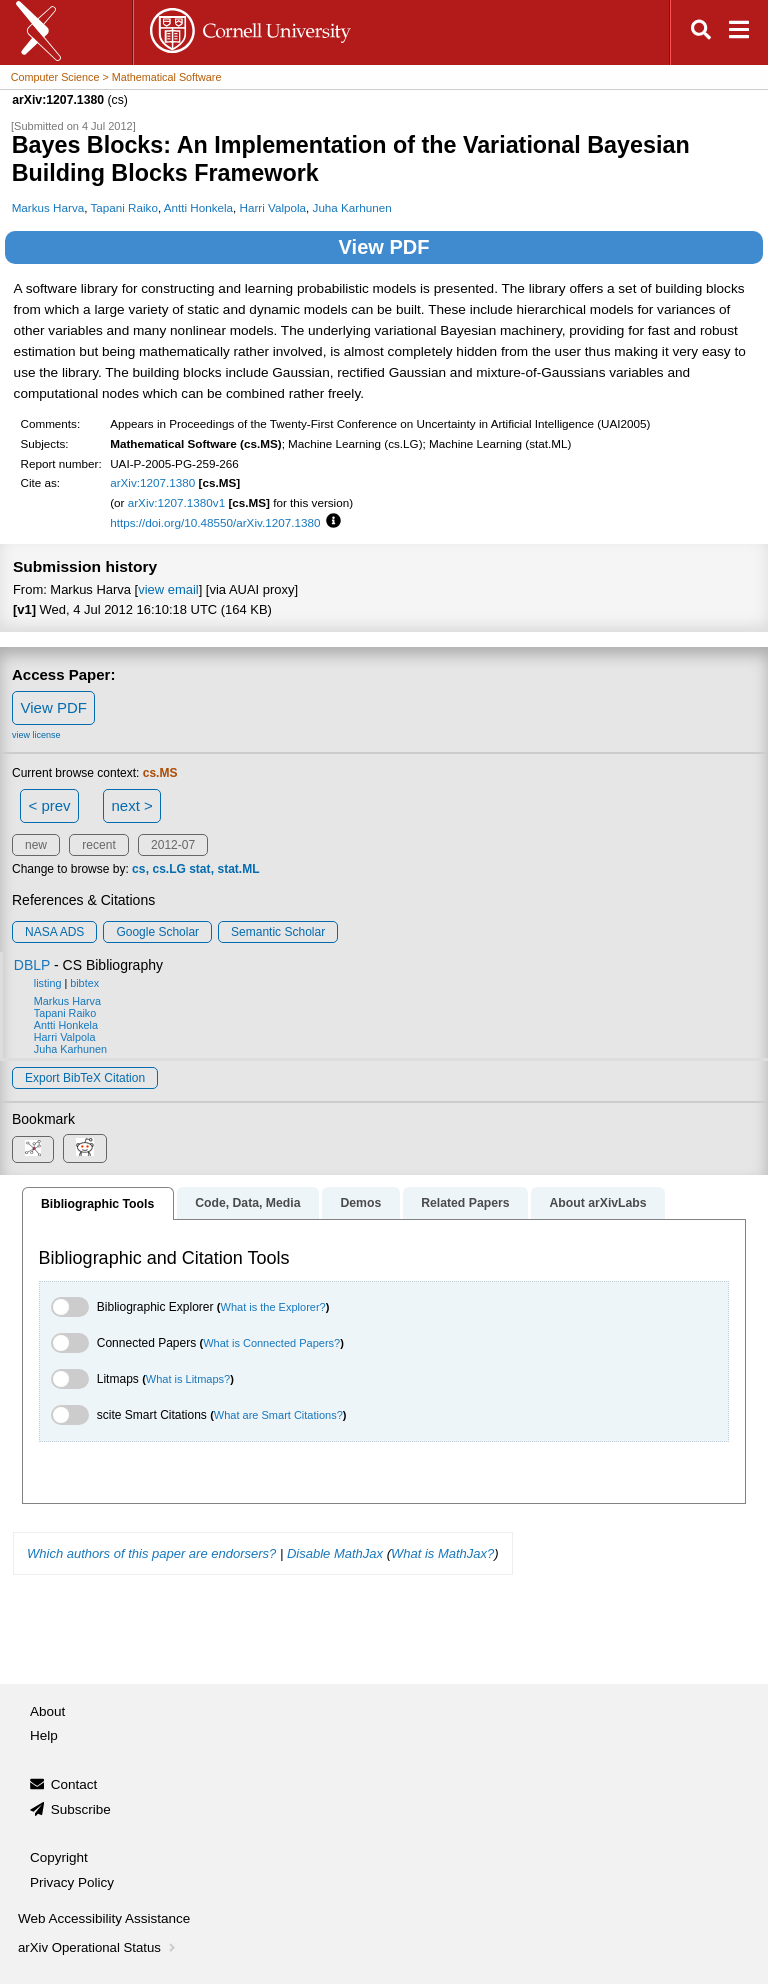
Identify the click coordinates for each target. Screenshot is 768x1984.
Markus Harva (48, 207)
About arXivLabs (597, 1203)
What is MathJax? (442, 1553)
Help (44, 1735)
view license (36, 735)
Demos (360, 1203)
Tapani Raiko (123, 207)
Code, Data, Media (247, 1203)
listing (48, 983)
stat (199, 869)
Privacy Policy (72, 1882)
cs (138, 869)
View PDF (384, 247)
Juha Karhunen (352, 207)
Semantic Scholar (278, 932)
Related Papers (465, 1203)
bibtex (84, 983)
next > (131, 805)
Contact (74, 1784)
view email (168, 589)
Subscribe (81, 1809)
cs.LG (168, 869)
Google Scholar (157, 932)
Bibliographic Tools (97, 1204)
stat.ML (239, 869)
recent (98, 845)
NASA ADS (54, 932)
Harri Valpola (273, 207)
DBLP (32, 965)
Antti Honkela (198, 207)
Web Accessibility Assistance (104, 1918)
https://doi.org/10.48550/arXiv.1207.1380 (215, 522)
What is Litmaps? (188, 1379)
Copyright (59, 1857)
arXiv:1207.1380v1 (176, 502)
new (36, 845)
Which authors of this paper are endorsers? (151, 1553)
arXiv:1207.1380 (152, 482)
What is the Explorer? (273, 1307)
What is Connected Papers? (271, 1343)
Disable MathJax (335, 1553)
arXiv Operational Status (98, 1947)
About (47, 1711)
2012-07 (173, 845)
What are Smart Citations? (278, 1415)
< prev (50, 805)
